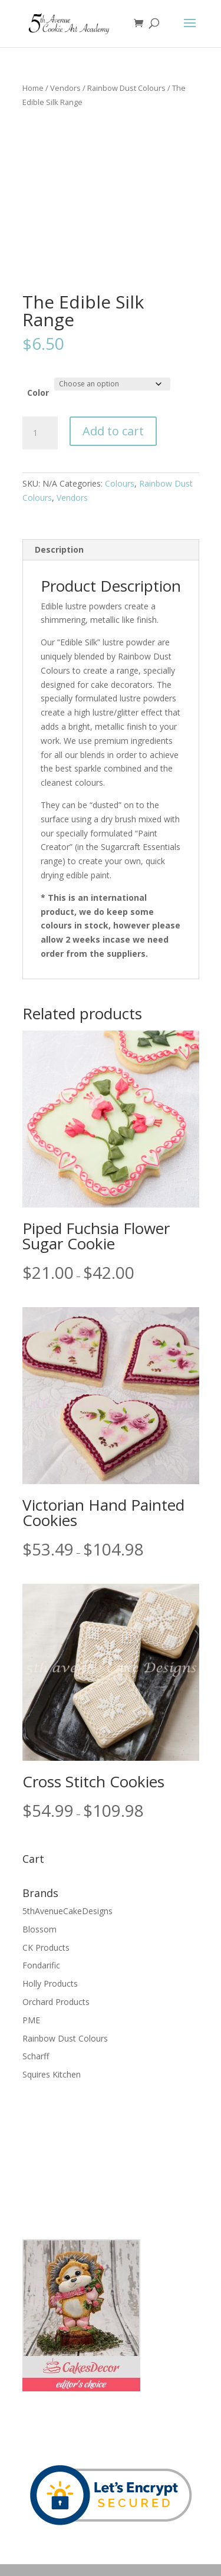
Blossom (39, 1929)
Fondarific (41, 1965)
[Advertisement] (81, 2158)
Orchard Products (56, 2001)
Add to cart (113, 431)
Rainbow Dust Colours (126, 88)
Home (33, 88)
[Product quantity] (40, 432)
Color (38, 392)
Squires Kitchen (51, 2074)
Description (59, 549)
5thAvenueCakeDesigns (67, 1911)
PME (31, 2020)
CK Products (46, 1947)
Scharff (35, 2056)
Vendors (65, 88)
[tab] (111, 550)
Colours (119, 483)
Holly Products (50, 1983)
